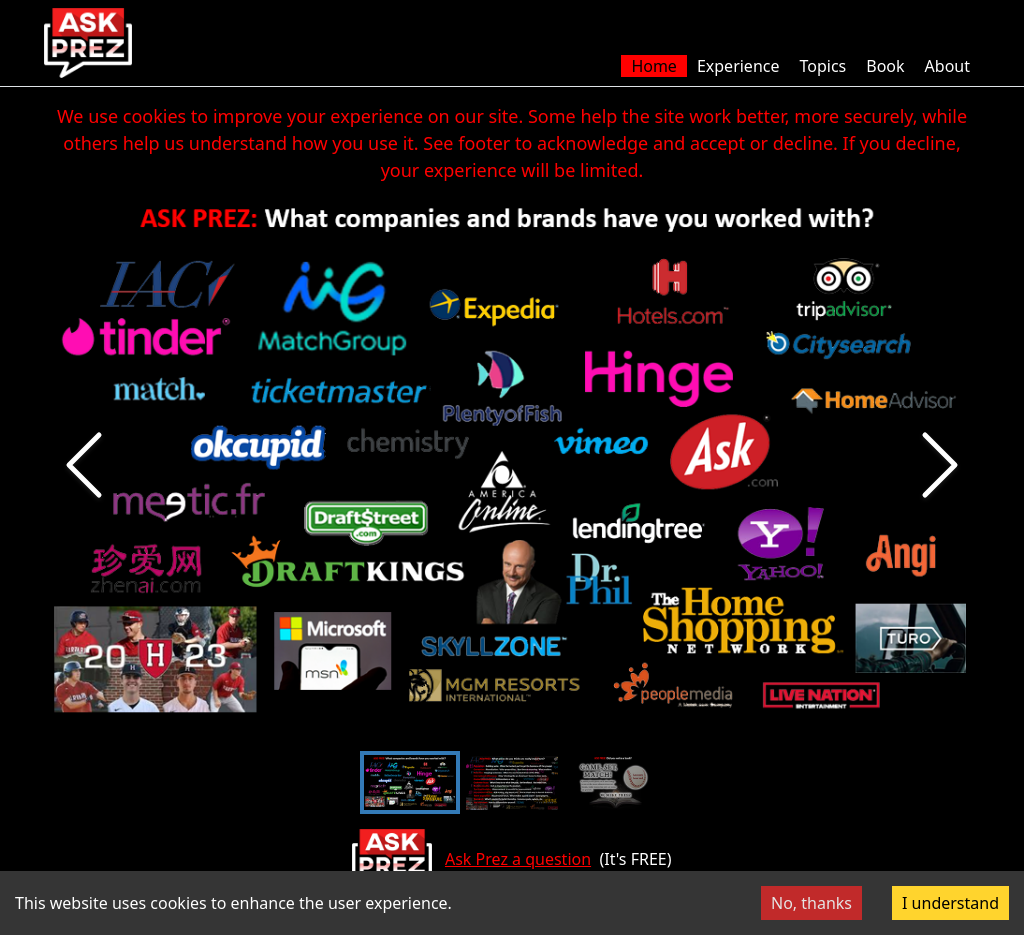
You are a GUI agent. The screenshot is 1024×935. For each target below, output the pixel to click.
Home (654, 66)
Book (885, 66)
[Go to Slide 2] (512, 782)
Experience (738, 66)
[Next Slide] (940, 465)
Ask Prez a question (518, 859)
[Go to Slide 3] (614, 782)
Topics (822, 66)
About (947, 66)
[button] (512, 465)
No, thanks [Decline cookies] (811, 903)
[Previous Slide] (84, 465)
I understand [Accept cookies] (950, 903)
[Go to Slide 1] (410, 782)
